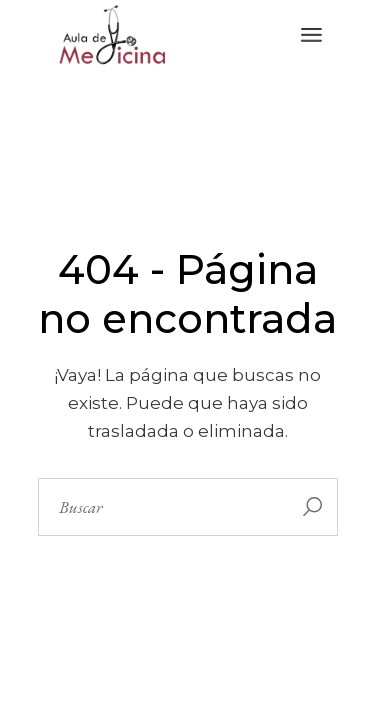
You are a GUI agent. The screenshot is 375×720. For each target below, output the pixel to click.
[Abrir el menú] (311, 35)
